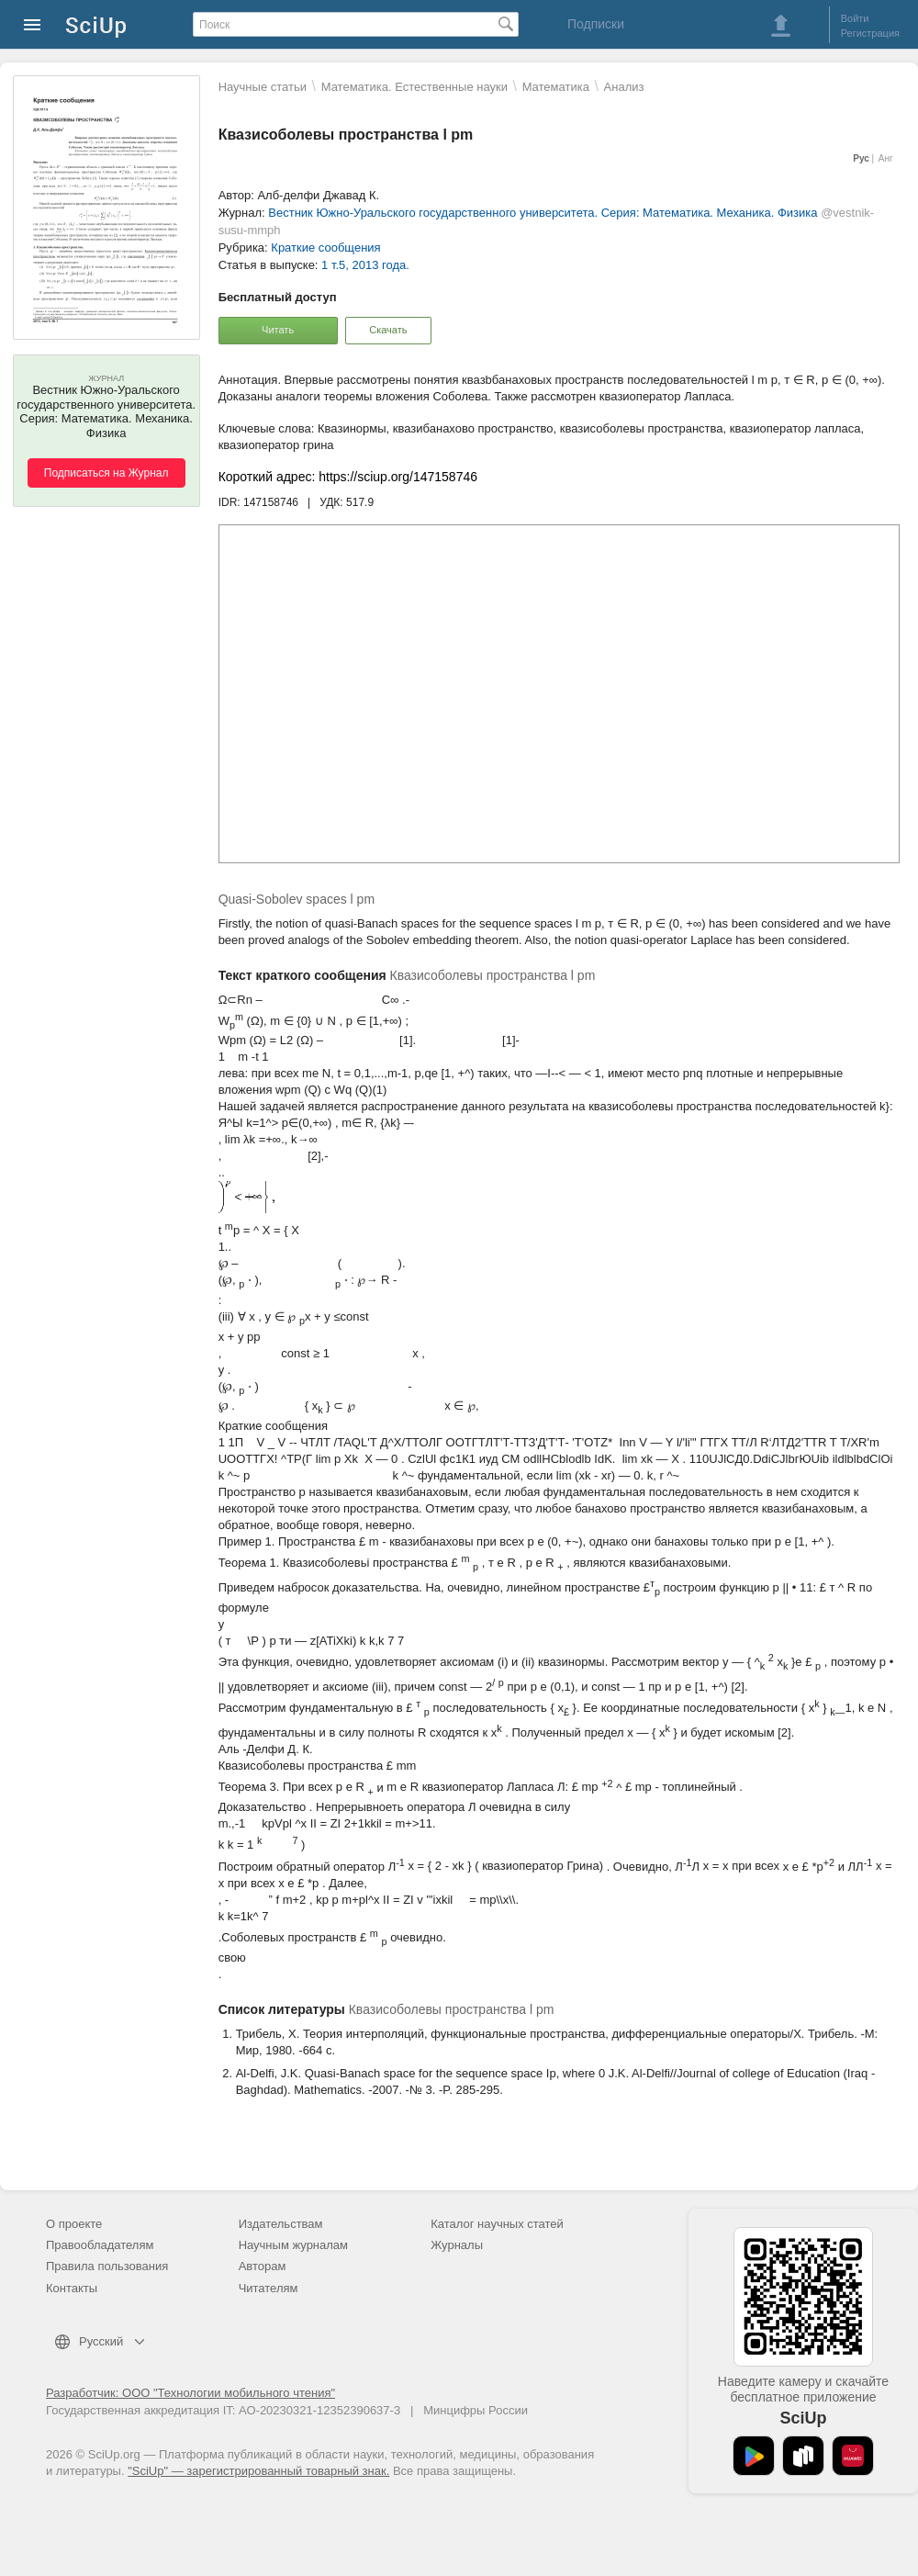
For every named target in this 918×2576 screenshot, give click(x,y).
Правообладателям (99, 2245)
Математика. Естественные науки (414, 87)
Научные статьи (262, 87)
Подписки (595, 24)
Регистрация (870, 33)
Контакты (71, 2288)
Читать (278, 329)
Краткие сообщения (325, 247)
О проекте (74, 2224)
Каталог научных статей (497, 2224)
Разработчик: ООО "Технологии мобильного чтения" (190, 2393)
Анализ (624, 87)
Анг (886, 158)
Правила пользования (107, 2266)
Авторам (262, 2266)
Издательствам (281, 2224)
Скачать (388, 329)
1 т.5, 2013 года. (365, 265)
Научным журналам (293, 2245)
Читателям (268, 2288)
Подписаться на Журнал (106, 473)
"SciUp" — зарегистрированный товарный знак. (258, 2471)
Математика (555, 87)
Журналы (457, 2245)
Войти (855, 18)
